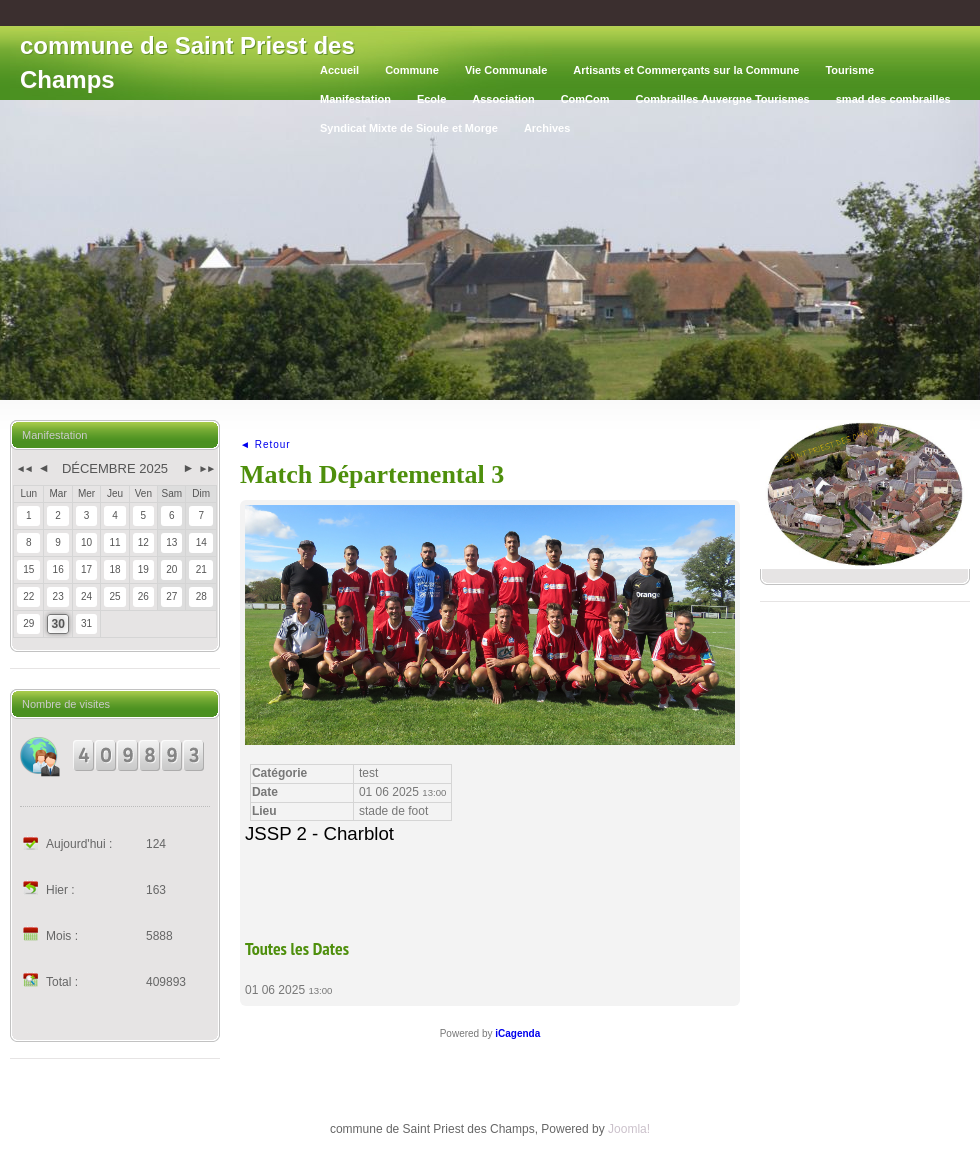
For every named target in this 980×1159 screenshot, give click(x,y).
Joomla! (629, 1129)
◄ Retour (265, 444)
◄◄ (23, 468)
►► (206, 468)
